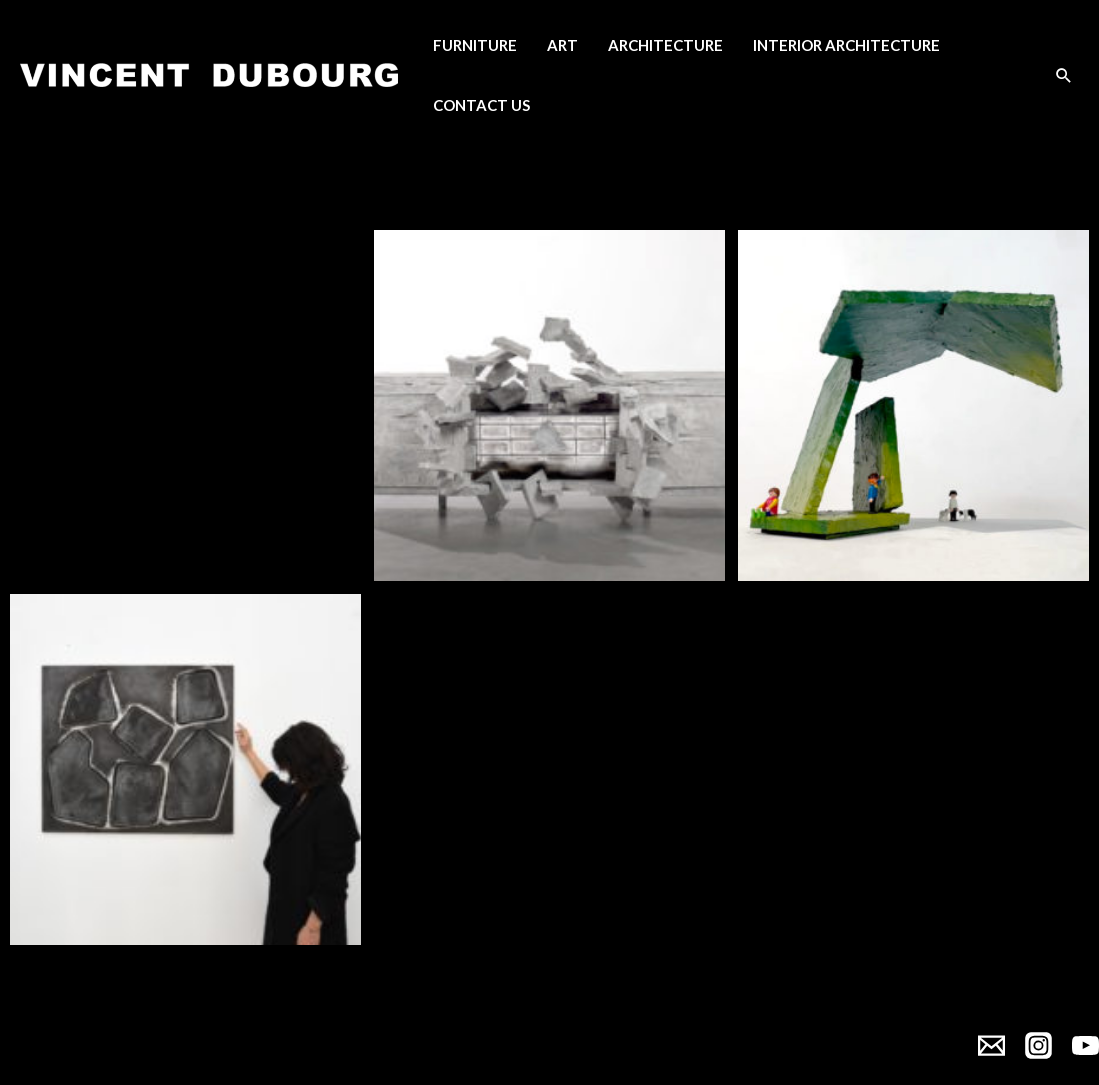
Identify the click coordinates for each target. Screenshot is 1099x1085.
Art (562, 45)
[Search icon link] (1064, 75)
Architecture (665, 45)
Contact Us (481, 105)
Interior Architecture (846, 45)
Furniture (475, 45)
